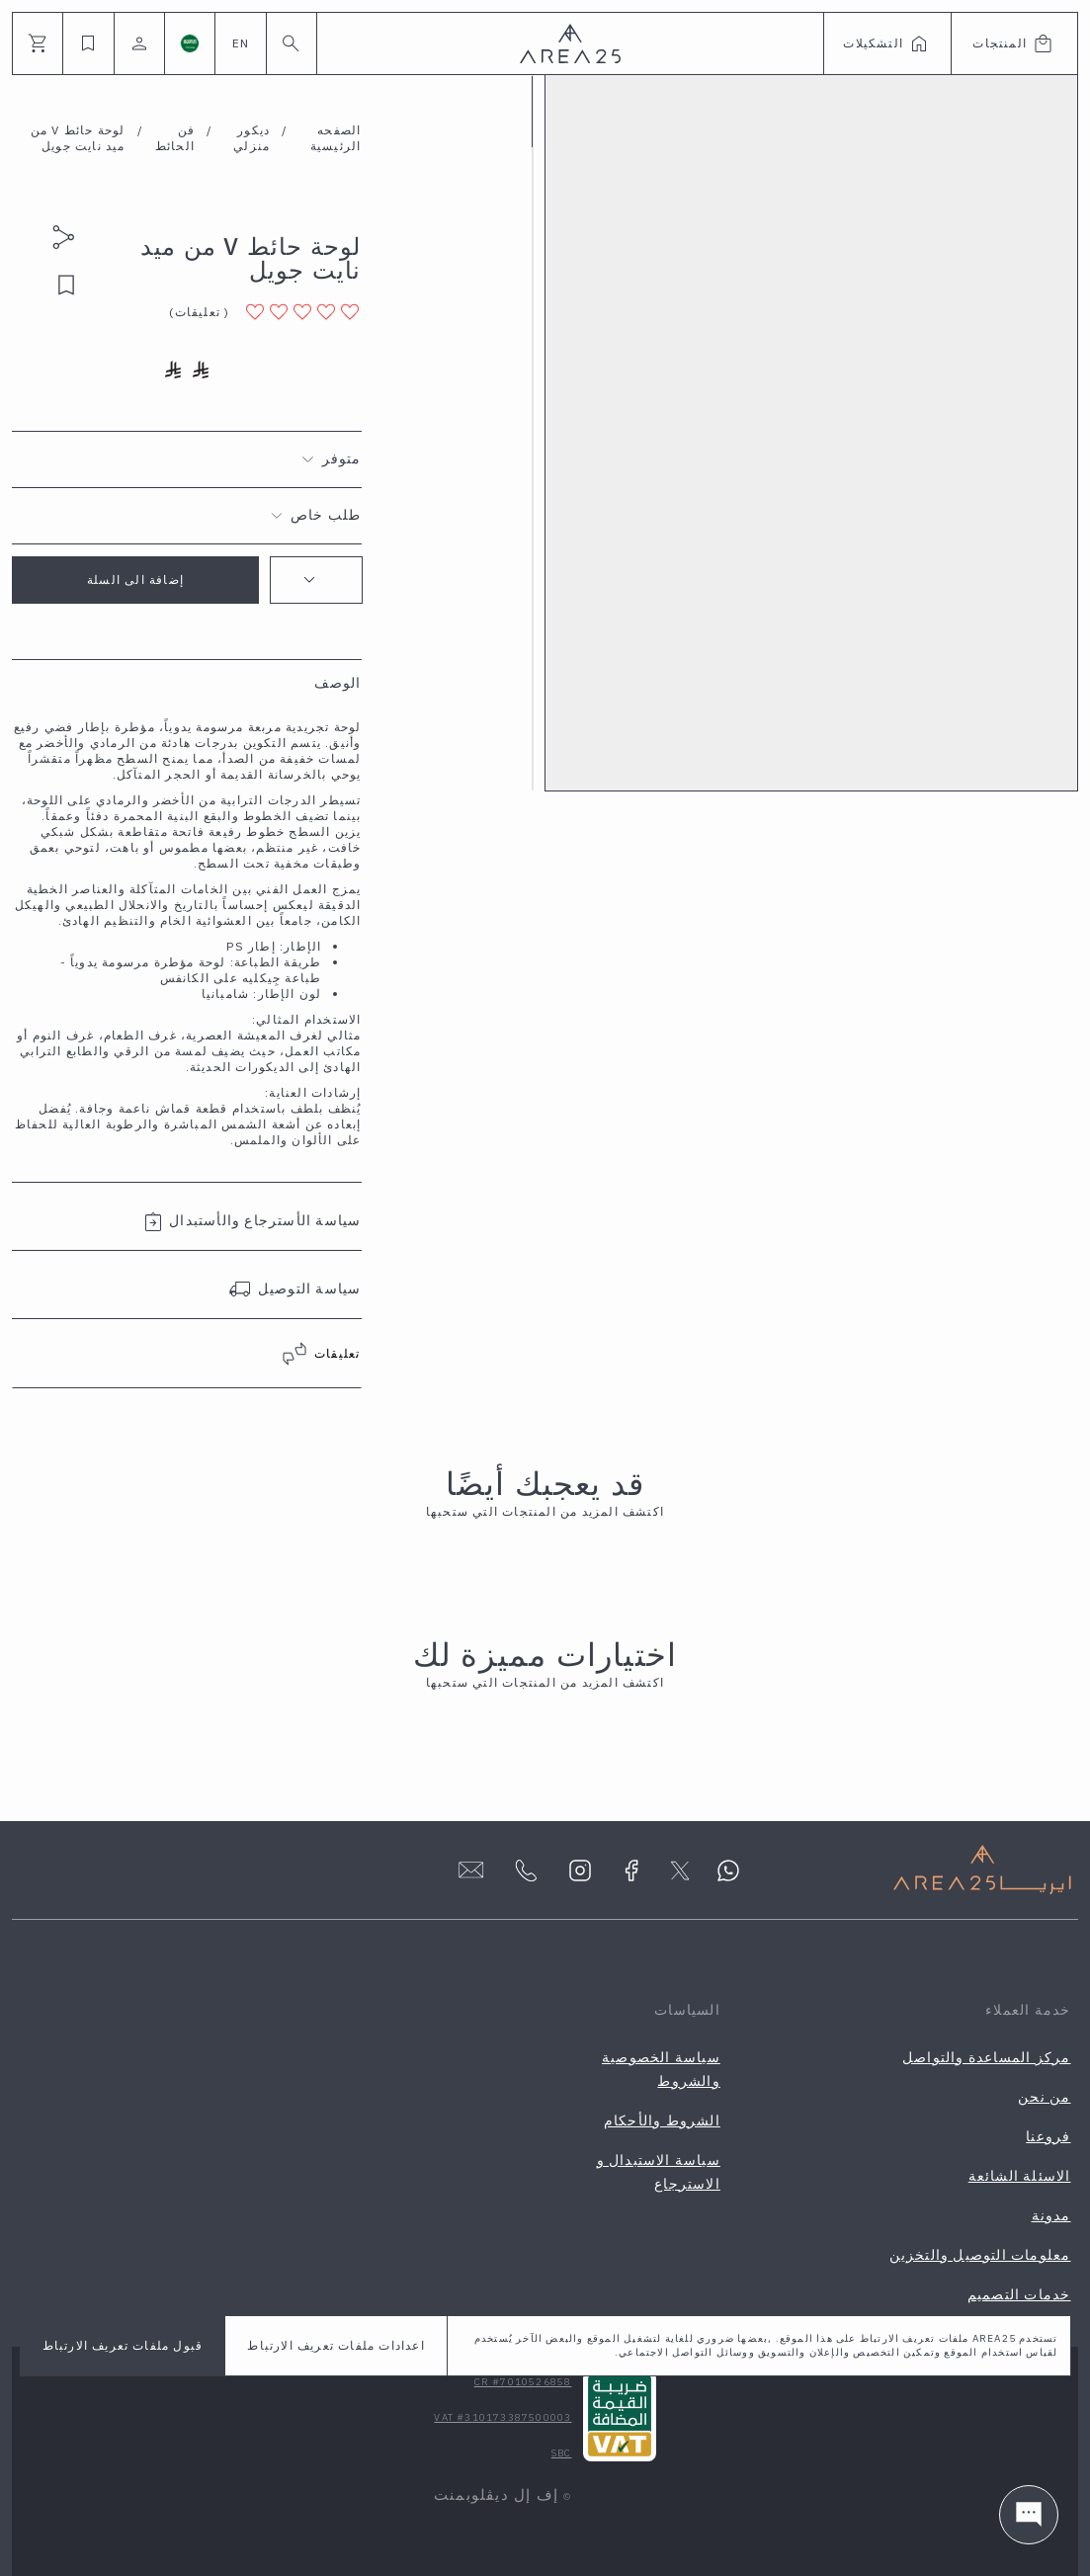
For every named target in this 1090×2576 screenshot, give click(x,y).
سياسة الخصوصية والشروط (661, 2069)
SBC (561, 2453)
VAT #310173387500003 (502, 2417)
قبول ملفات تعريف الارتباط (123, 2345)
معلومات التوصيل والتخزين (980, 2255)
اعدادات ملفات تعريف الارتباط (335, 2345)
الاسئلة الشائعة (1019, 2176)
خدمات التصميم (1019, 2294)
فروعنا (1048, 2136)
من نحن (1044, 2097)
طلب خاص (326, 515)
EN (240, 43)
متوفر (342, 458)
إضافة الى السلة (135, 579)
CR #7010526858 (523, 2381)
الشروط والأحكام (662, 2120)
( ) (199, 311)
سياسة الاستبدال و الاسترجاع (658, 2172)
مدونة (1051, 2215)
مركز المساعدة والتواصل (986, 2057)
